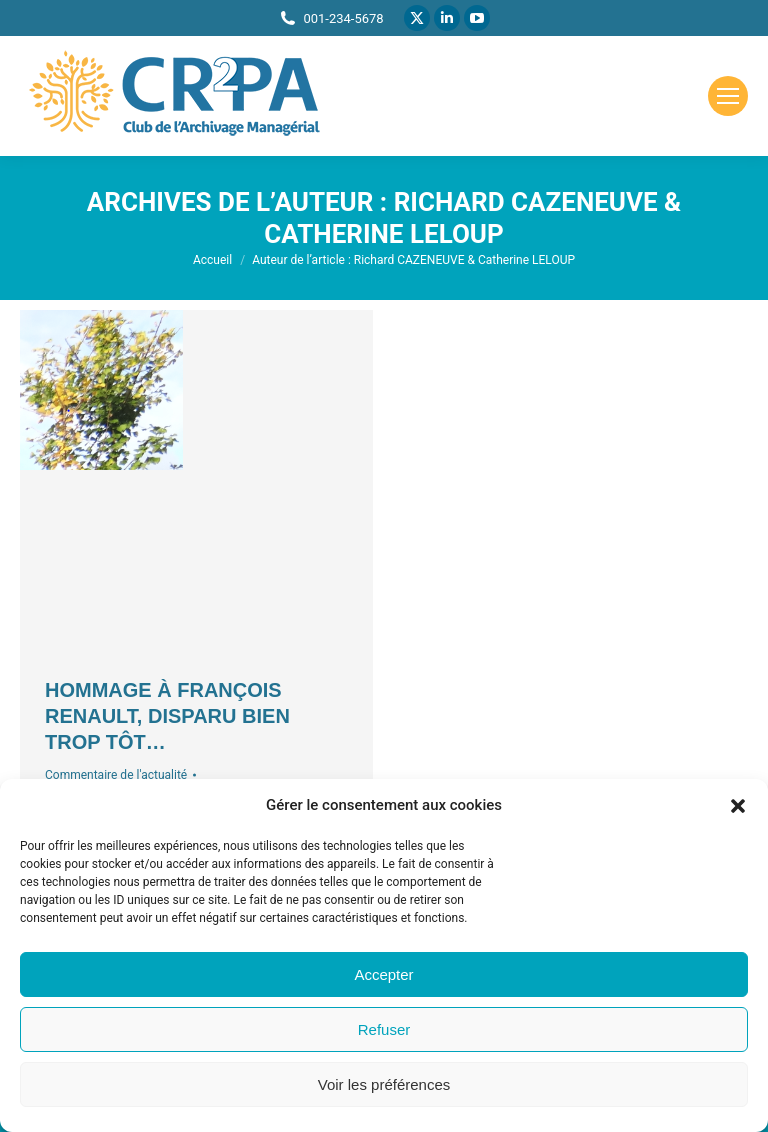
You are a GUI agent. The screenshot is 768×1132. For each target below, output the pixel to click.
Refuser (384, 1029)
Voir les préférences (384, 1084)
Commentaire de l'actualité (116, 775)
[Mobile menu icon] (728, 96)
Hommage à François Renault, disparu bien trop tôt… (167, 716)
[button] (738, 806)
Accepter (383, 974)
